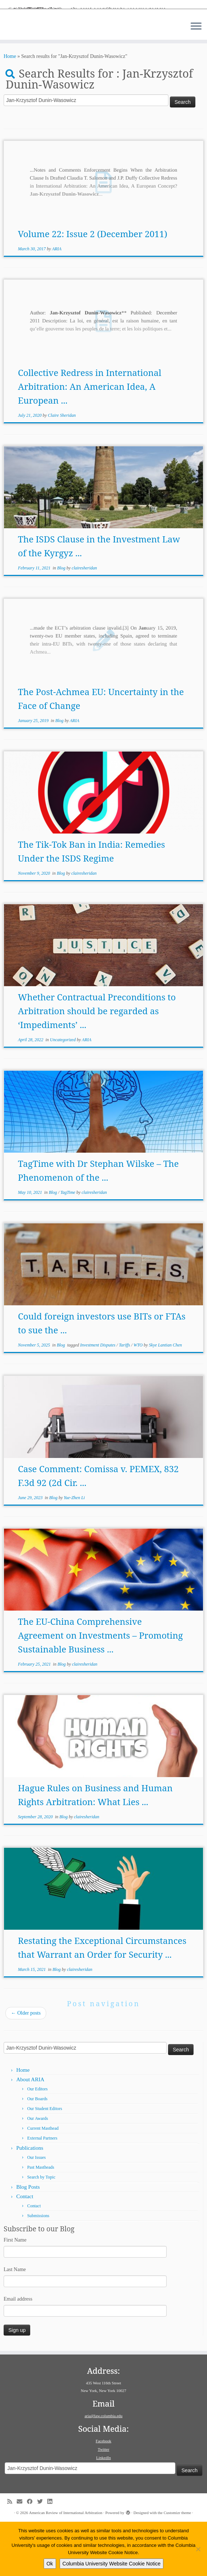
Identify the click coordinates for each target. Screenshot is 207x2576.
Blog (62, 621)
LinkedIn (103, 2512)
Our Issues (36, 2211)
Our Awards (37, 2172)
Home (10, 110)
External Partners (42, 2192)
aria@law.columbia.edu (103, 2470)
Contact (24, 2251)
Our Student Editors (44, 2162)
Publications (29, 2202)
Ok (50, 2564)
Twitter (104, 2503)
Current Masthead (43, 2182)
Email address (18, 2353)
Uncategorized (63, 1093)
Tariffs (125, 1398)
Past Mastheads (40, 2221)
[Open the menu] (196, 80)
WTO (139, 1398)
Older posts (26, 2067)
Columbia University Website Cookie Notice (112, 2564)
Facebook (103, 2495)
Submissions (38, 2270)
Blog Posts (28, 2241)
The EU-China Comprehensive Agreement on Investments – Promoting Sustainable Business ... (100, 1689)
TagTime (68, 1246)
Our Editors (37, 2143)
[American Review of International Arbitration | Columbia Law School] (103, 35)
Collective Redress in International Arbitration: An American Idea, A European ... (89, 440)
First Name (15, 2294)
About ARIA (30, 2134)
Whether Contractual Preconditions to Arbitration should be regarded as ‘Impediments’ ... (97, 1065)
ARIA (56, 302)
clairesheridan (84, 621)
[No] (198, 2549)
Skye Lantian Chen (165, 1398)
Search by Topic (41, 2231)
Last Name (15, 2323)
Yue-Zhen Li (74, 1551)
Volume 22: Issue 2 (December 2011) (92, 288)
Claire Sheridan (62, 469)
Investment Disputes (98, 1398)
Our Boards (37, 2153)
